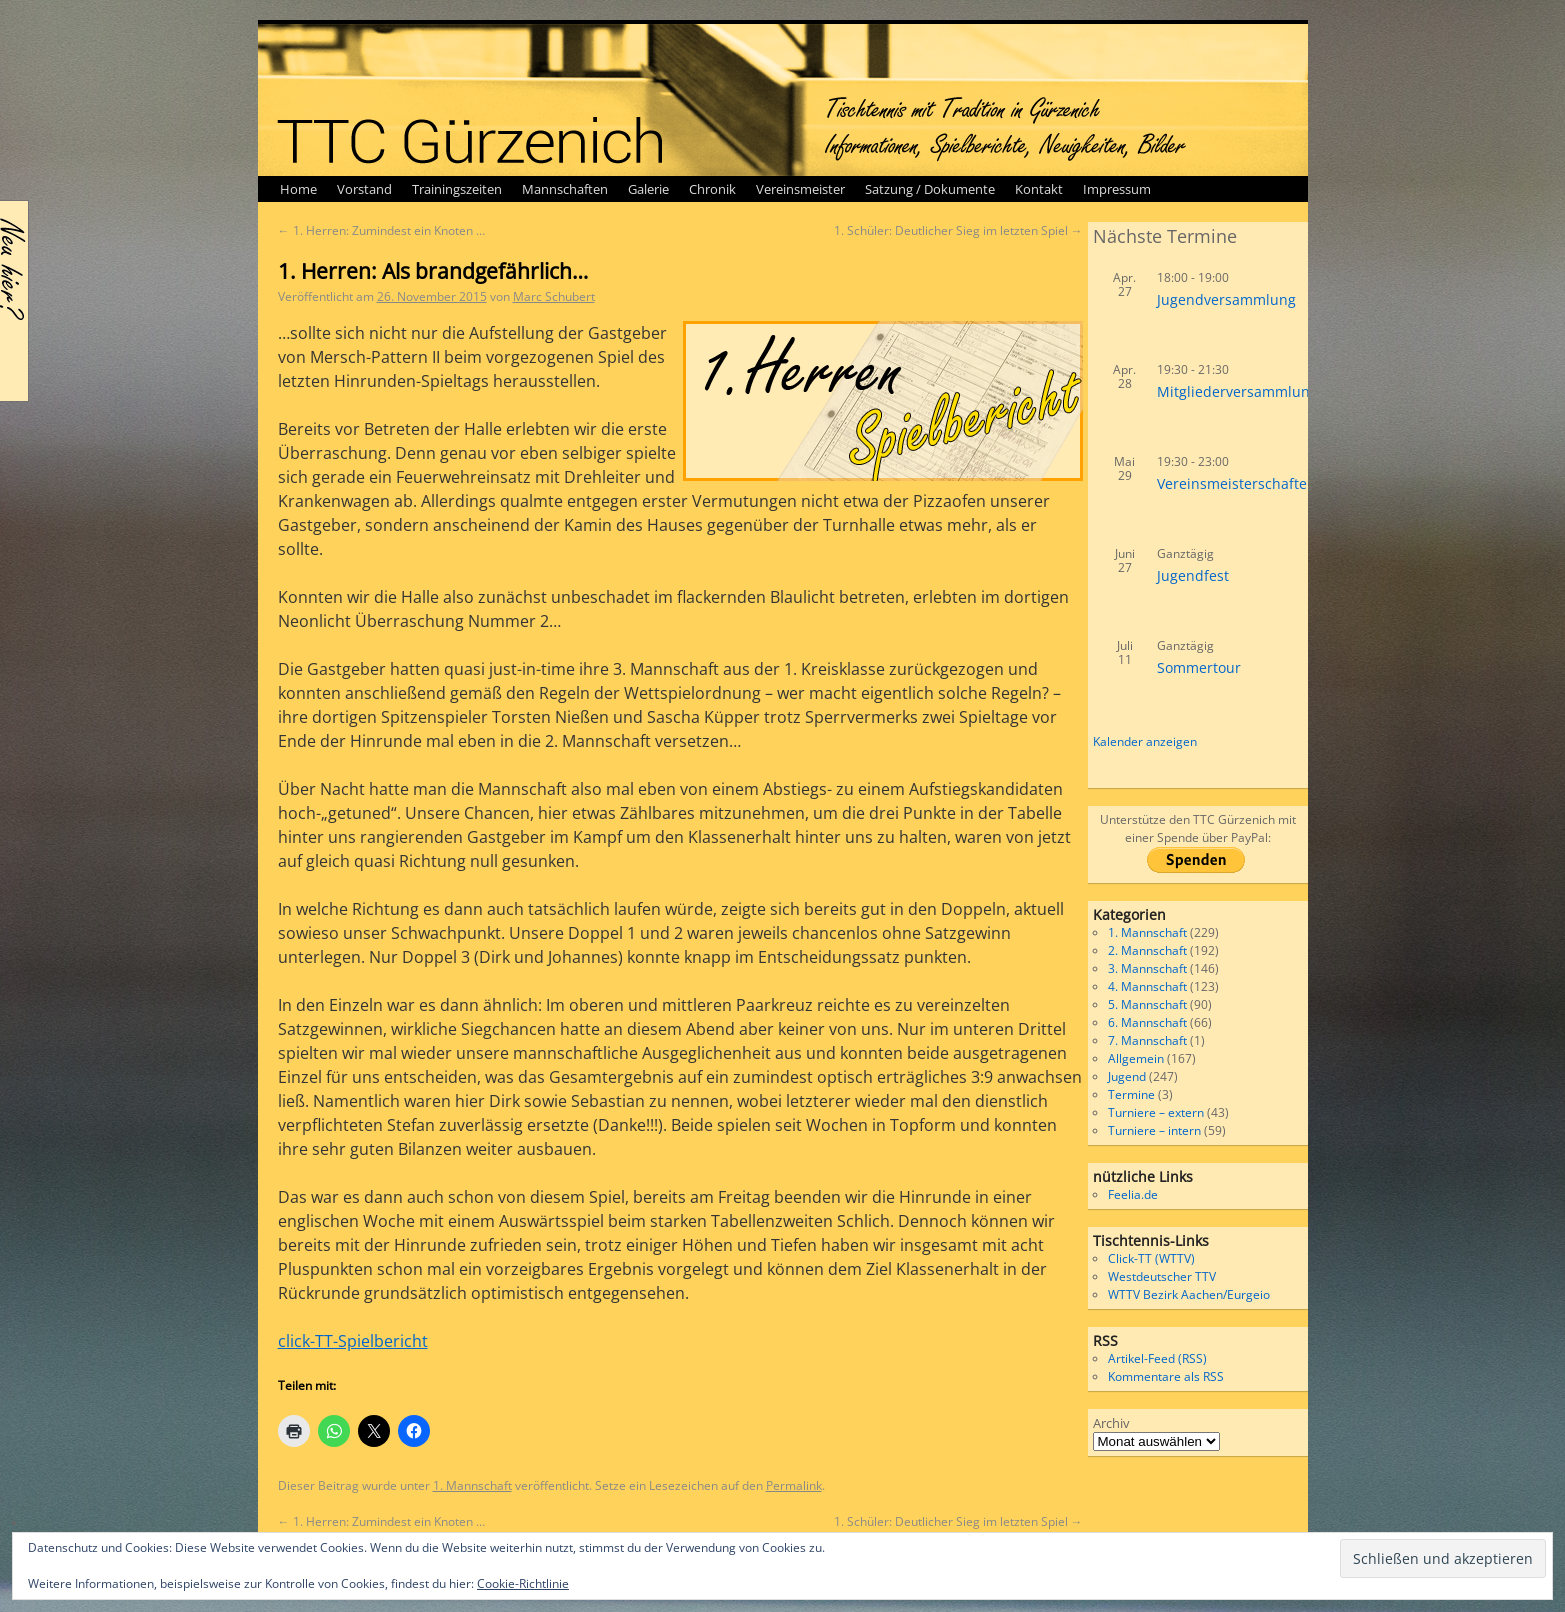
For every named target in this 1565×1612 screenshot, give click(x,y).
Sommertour (1199, 667)
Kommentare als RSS (1166, 1376)
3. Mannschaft (1147, 968)
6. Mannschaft (1147, 1022)
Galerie (648, 189)
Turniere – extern (1156, 1112)
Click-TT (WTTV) (1151, 1258)
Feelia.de (1133, 1194)
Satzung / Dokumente (930, 189)
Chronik (712, 189)
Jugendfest (1193, 575)
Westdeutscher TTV (1162, 1276)
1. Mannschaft (472, 1485)
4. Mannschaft (1147, 986)
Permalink (794, 1485)
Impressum (1117, 189)
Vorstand (364, 189)
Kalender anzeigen (1145, 741)
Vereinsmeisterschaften (1236, 483)
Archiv (1111, 1423)
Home (298, 189)
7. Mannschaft (1147, 1040)
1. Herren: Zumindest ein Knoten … (381, 230)
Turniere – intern (1154, 1130)
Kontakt (1039, 189)
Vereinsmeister (800, 189)
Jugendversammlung (1226, 299)
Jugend (1127, 1076)
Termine (1131, 1094)
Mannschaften (565, 189)
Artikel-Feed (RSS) (1157, 1358)
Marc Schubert (554, 296)
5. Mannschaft (1147, 1004)
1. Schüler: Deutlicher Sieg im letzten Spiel (958, 230)
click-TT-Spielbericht (353, 1341)
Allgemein (1136, 1058)
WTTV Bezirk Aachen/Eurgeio (1189, 1294)
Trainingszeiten (457, 189)
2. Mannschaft (1147, 950)
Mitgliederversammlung (1237, 391)
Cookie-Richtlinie (523, 1583)
